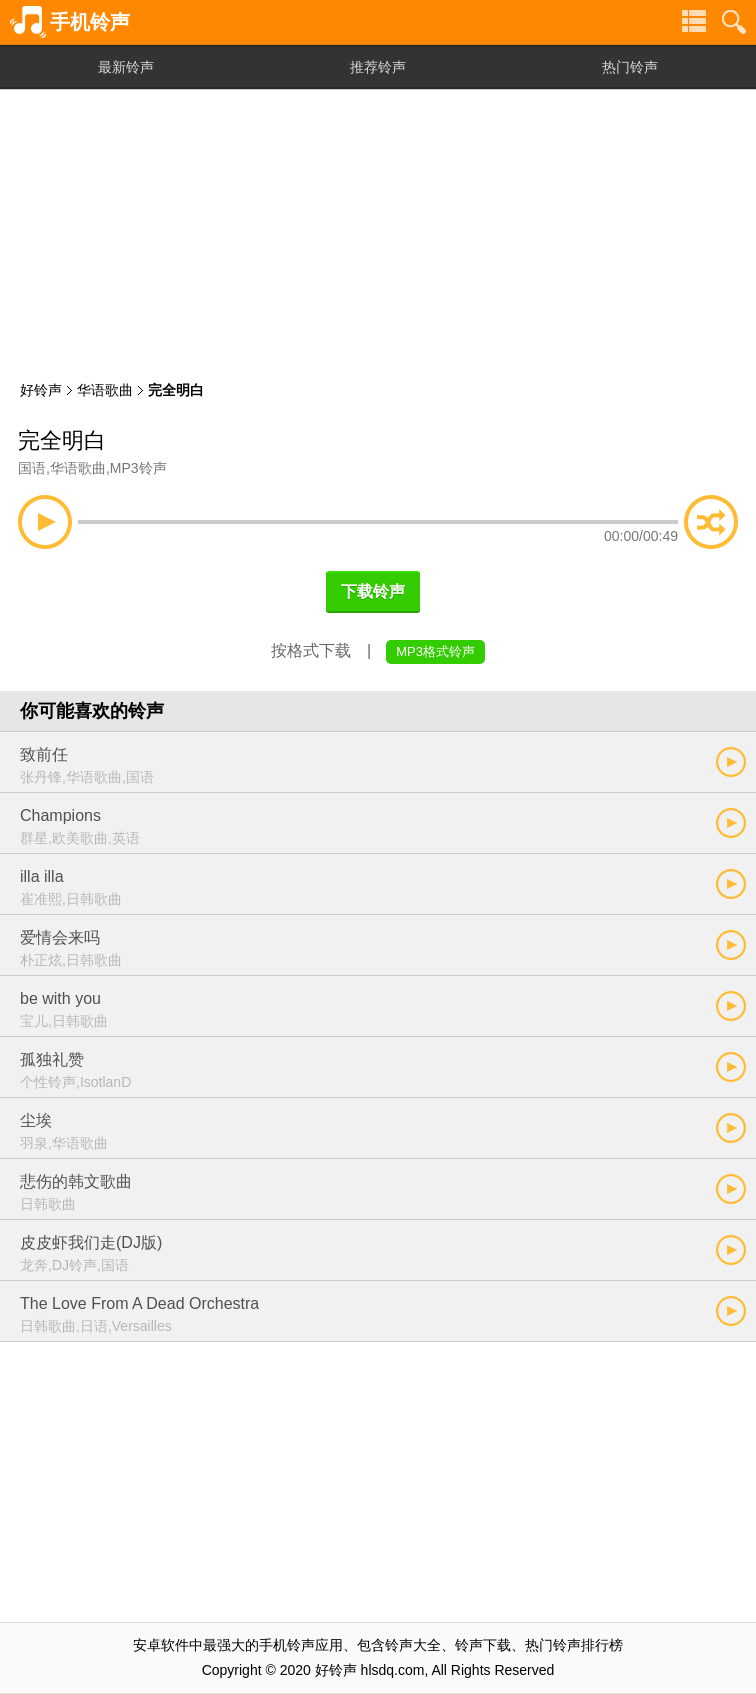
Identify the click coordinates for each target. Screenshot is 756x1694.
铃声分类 (694, 22)
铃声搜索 (734, 22)
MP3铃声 (138, 468)
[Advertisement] (378, 230)
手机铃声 (90, 22)
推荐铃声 (378, 67)
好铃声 (41, 390)
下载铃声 (373, 591)
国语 (32, 468)
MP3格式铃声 (435, 651)
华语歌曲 (105, 390)
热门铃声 (630, 67)
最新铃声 (126, 67)
